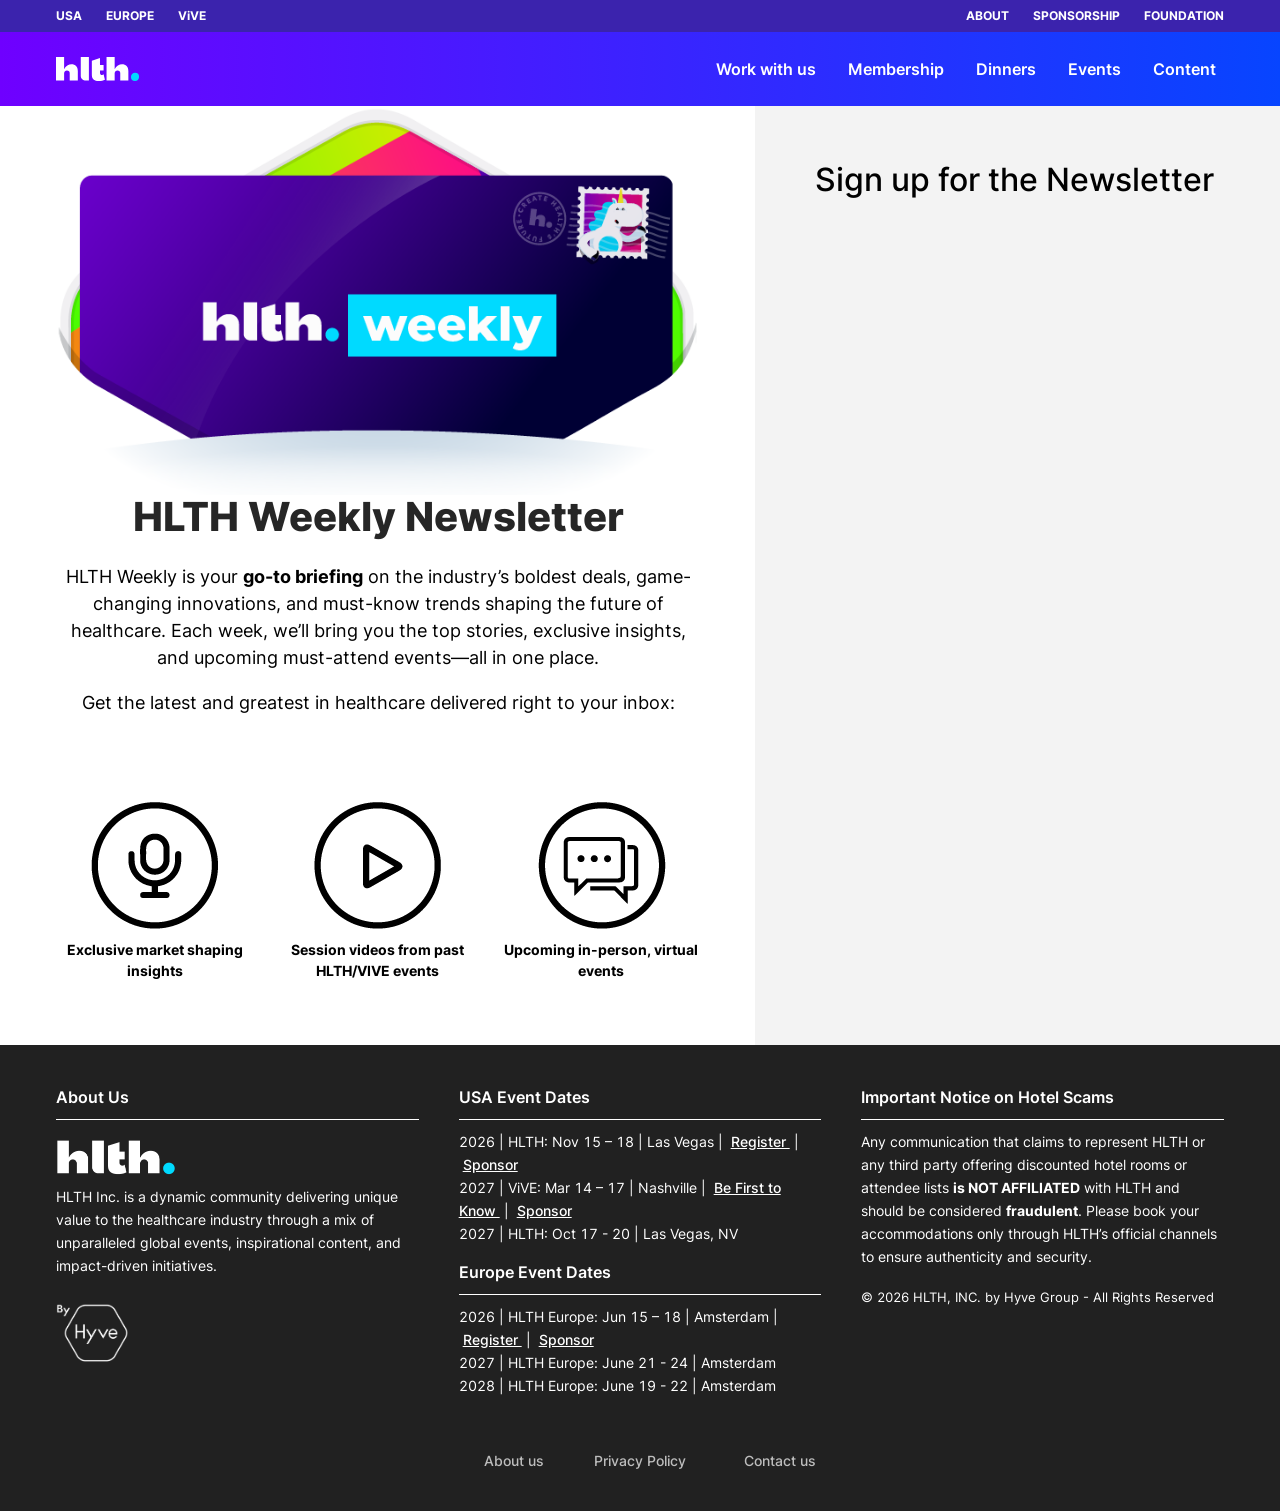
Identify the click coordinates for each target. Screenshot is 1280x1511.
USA (69, 15)
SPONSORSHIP (1076, 15)
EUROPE (130, 15)
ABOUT (987, 15)
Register (760, 1141)
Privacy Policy (640, 1461)
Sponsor (490, 1164)
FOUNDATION (1184, 15)
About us (514, 1461)
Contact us (780, 1461)
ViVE (192, 15)
